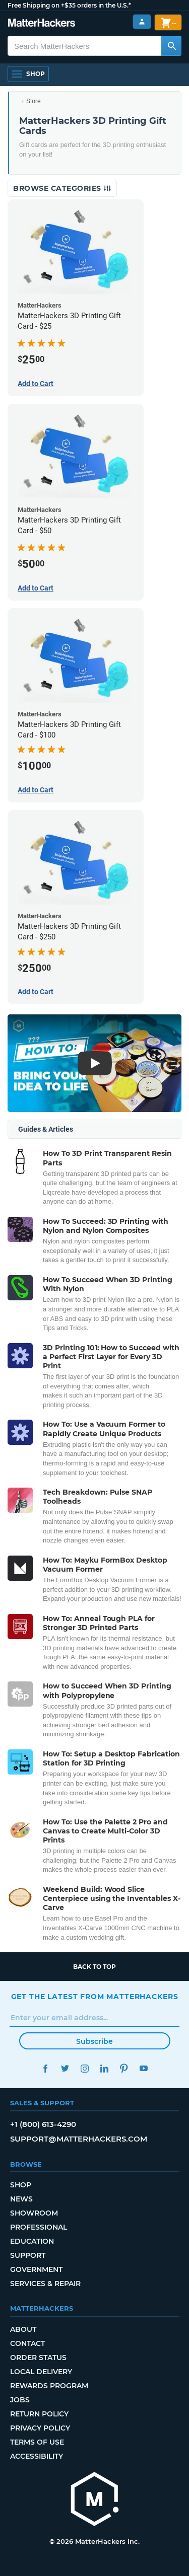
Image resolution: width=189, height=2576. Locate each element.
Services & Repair (45, 2283)
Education (32, 2241)
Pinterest (124, 2068)
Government (36, 2269)
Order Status (38, 2357)
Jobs (20, 2399)
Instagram (85, 2068)
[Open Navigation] (28, 74)
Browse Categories (62, 188)
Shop (20, 2184)
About (23, 2329)
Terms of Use (37, 2442)
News (21, 2198)
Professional (38, 2227)
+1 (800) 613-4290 (43, 2124)
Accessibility (36, 2456)
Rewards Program (49, 2385)
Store (33, 101)
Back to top (94, 1966)
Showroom (34, 2213)
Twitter (65, 2068)
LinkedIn (104, 2068)
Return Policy (39, 2413)
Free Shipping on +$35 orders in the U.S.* (69, 5)
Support (27, 2255)
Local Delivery (41, 2371)
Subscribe (94, 2041)
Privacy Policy (40, 2428)
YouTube (144, 2068)
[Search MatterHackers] (171, 46)
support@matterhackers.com (78, 2139)
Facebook (45, 2068)
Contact (27, 2343)
